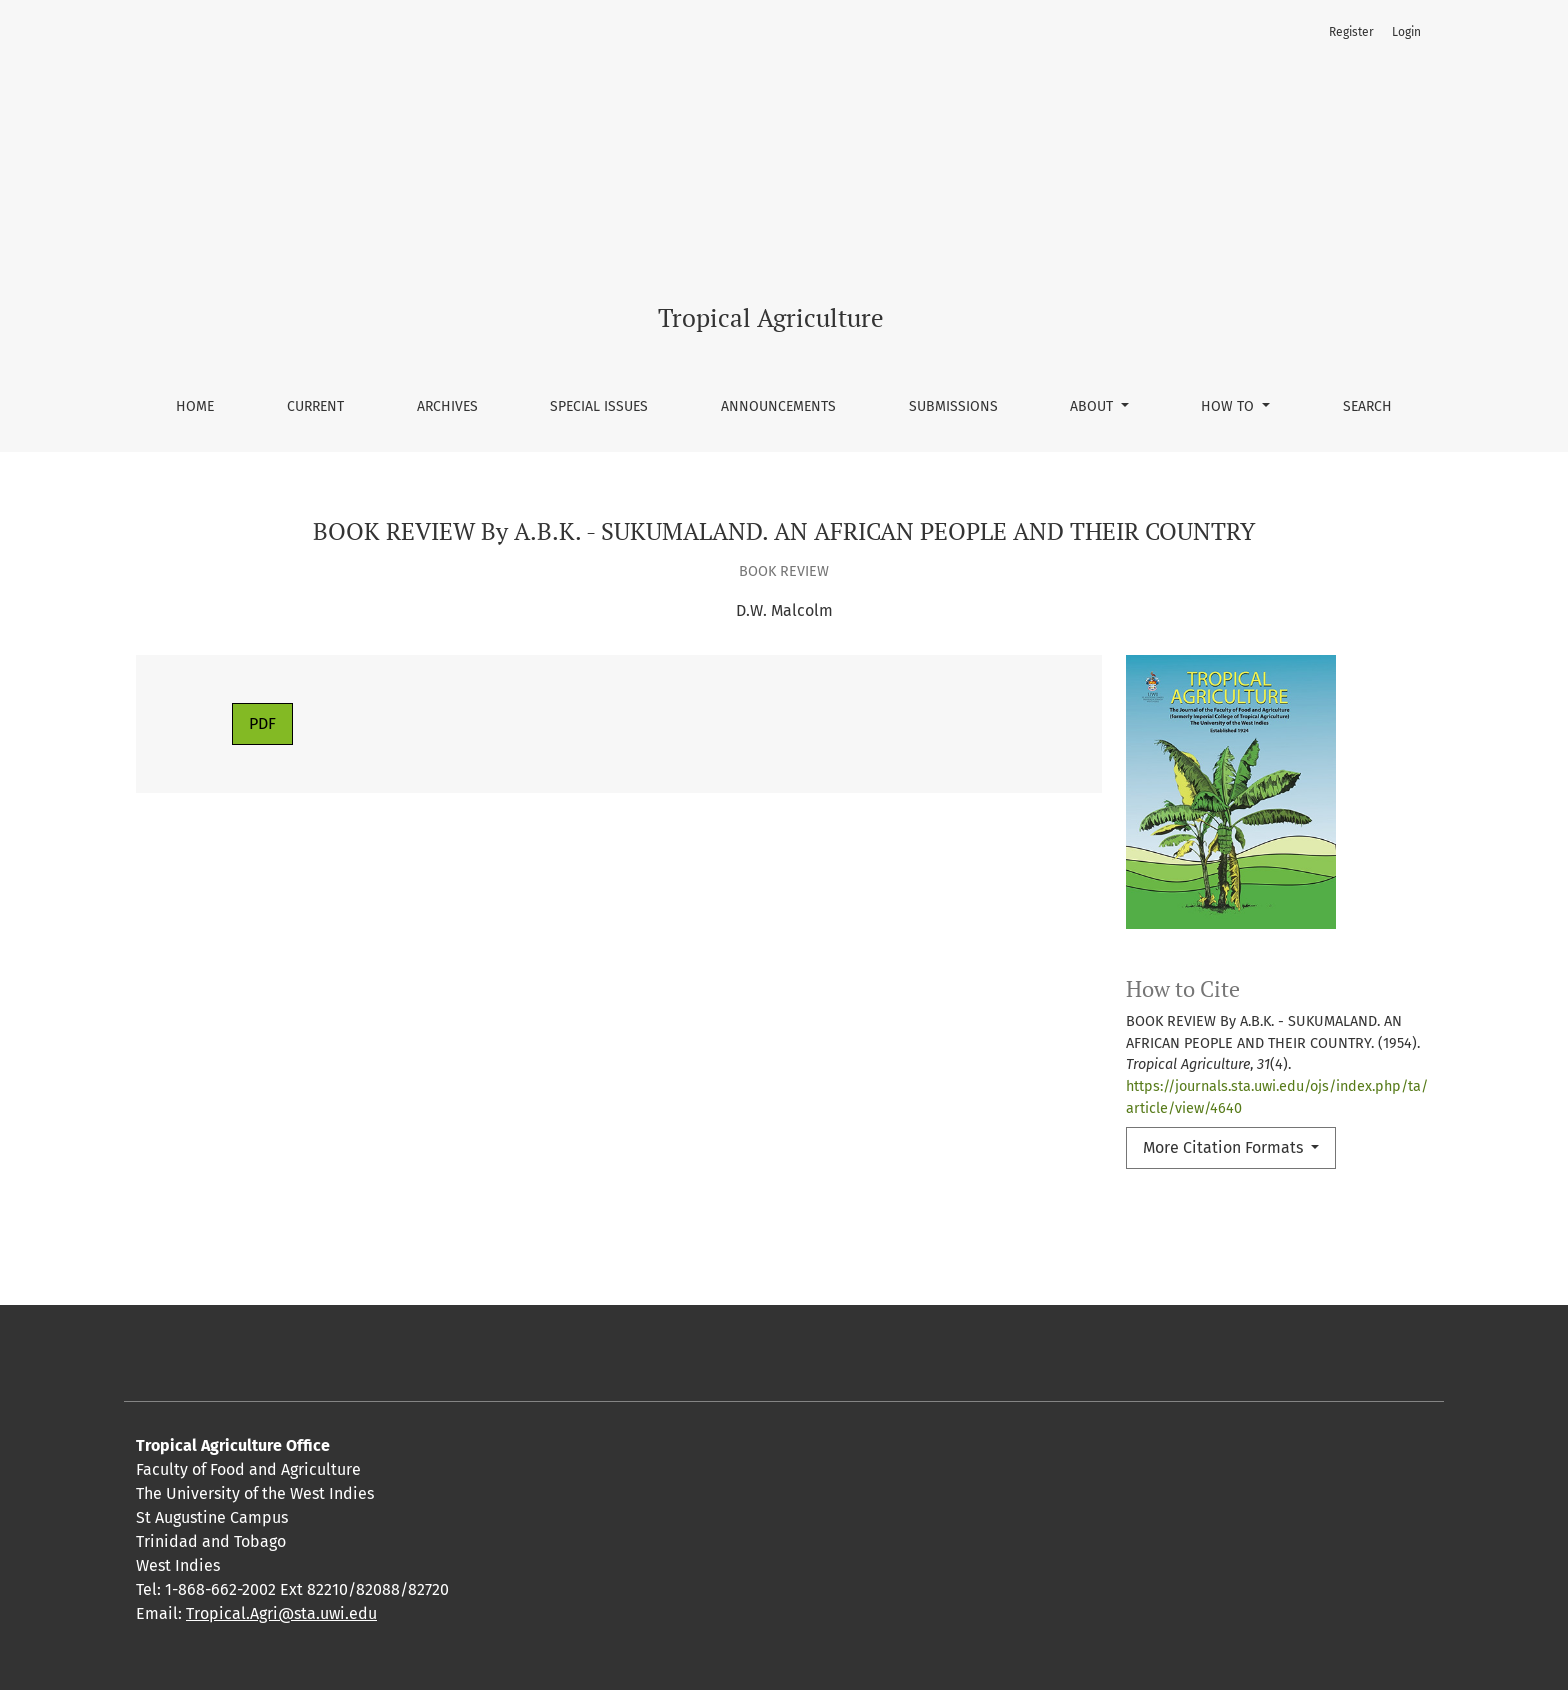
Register (1351, 32)
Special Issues (599, 406)
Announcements (778, 406)
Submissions (953, 406)
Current (315, 406)
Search (1367, 406)
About (1093, 406)
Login (1406, 32)
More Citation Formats (1225, 1147)
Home (195, 406)
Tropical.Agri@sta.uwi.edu (281, 1613)
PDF (262, 723)
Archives (447, 406)
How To (1229, 406)
